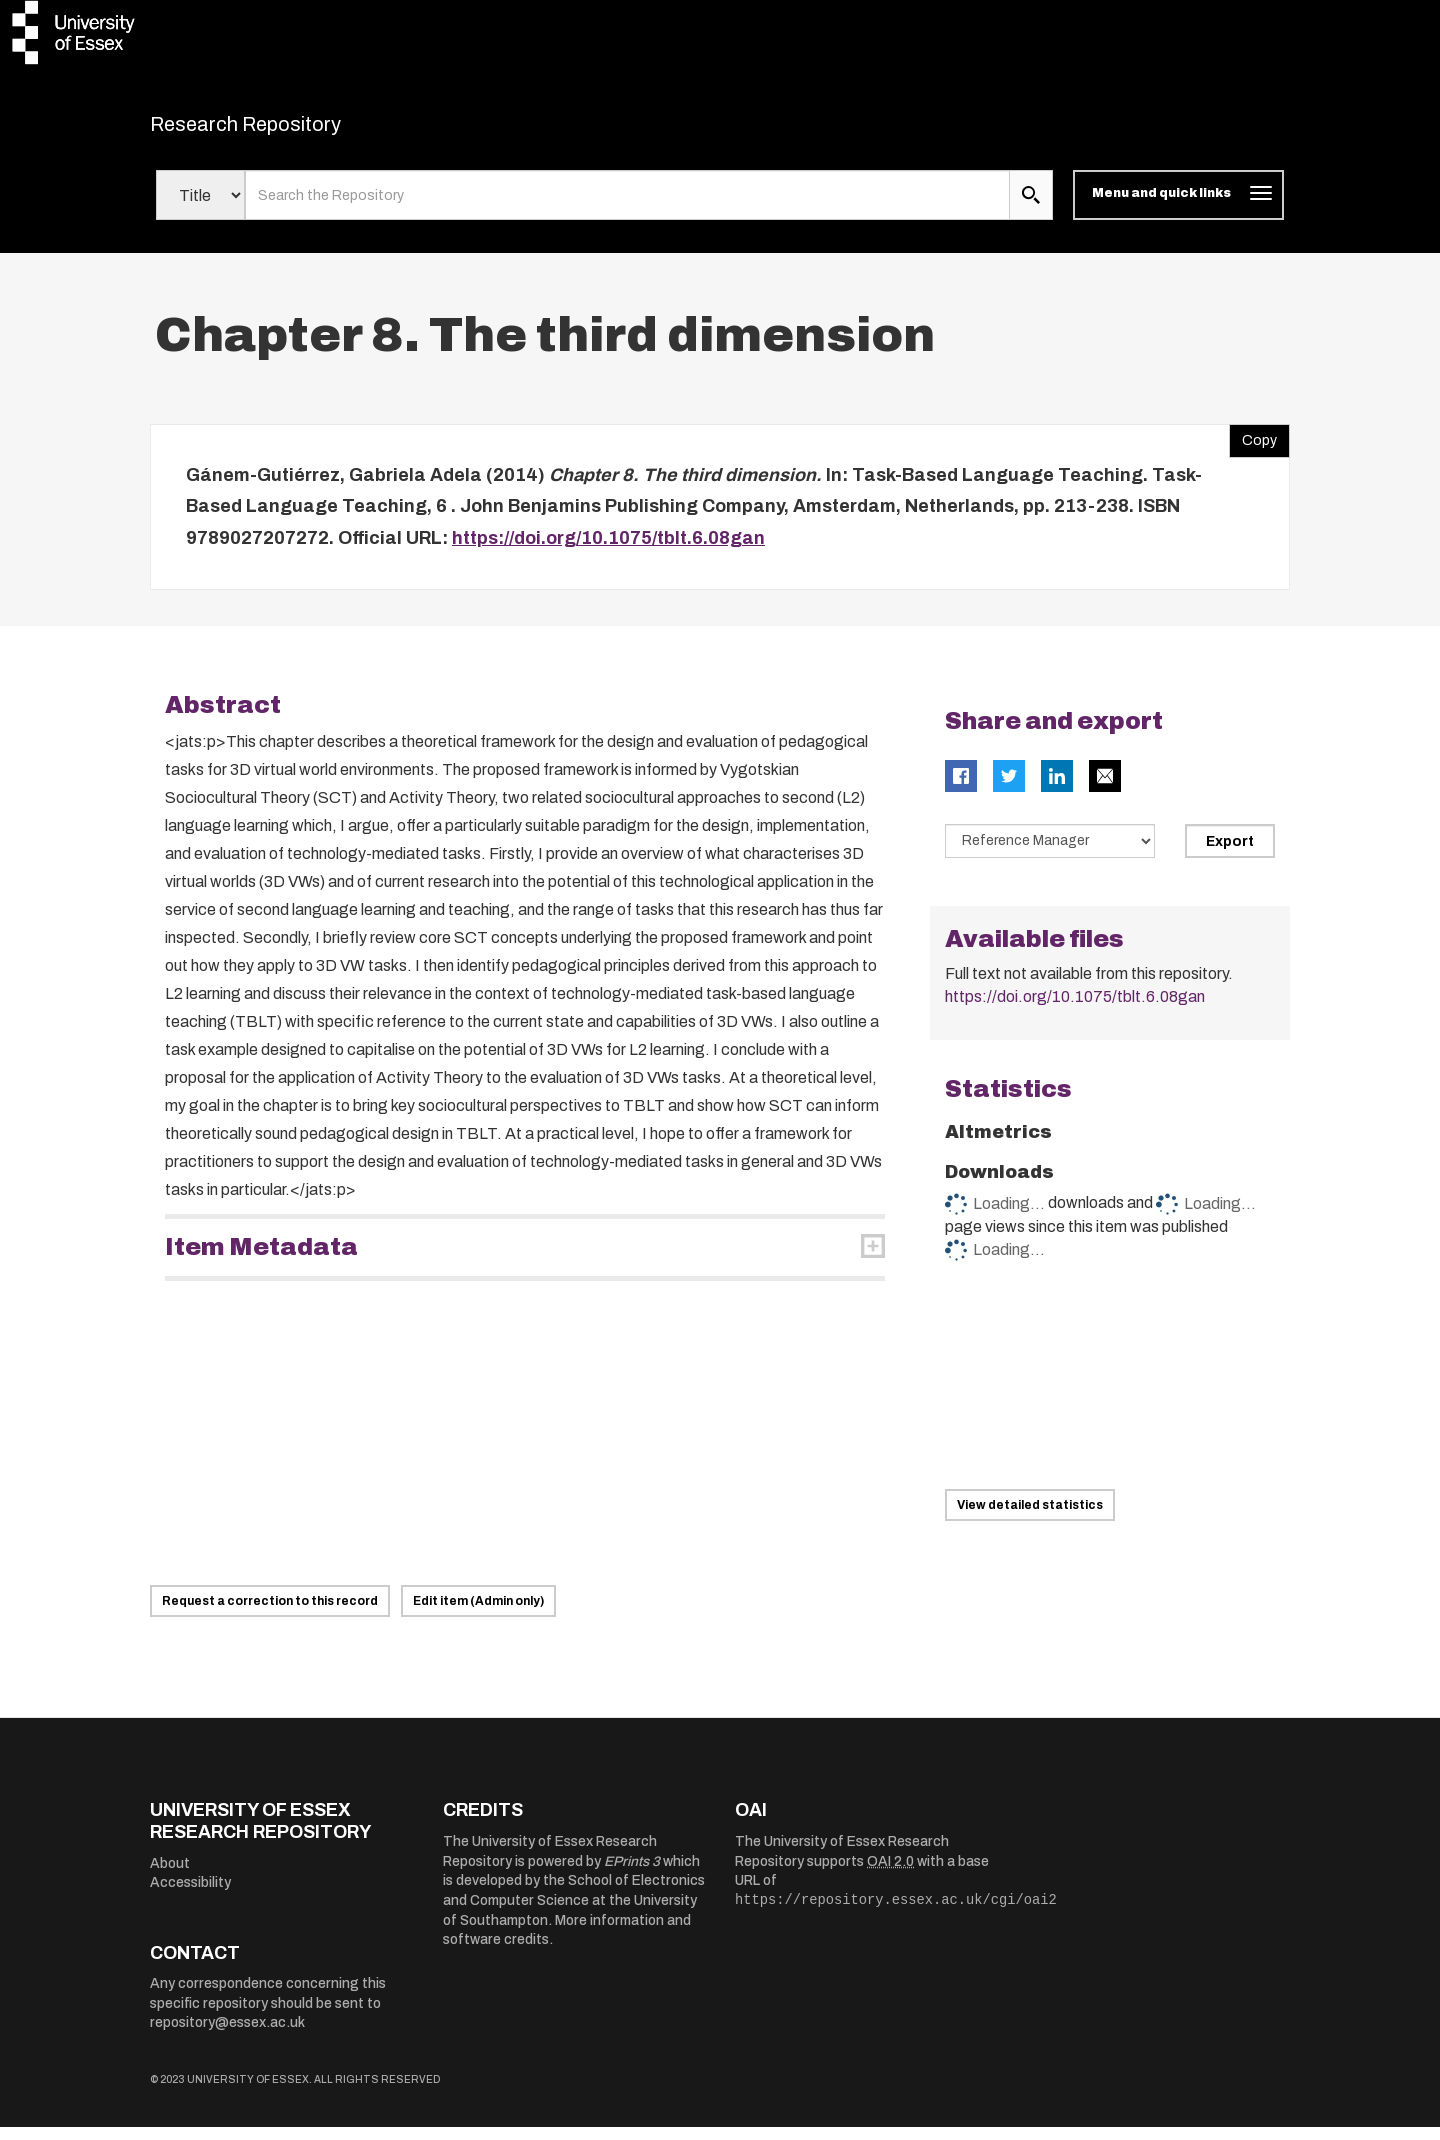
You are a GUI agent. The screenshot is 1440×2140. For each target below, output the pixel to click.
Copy (1253, 448)
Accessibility (190, 1895)
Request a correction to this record (270, 1614)
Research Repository (290, 130)
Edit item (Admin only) (478, 1614)
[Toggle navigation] (1178, 208)
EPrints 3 (632, 1873)
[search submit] (1031, 208)
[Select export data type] (1050, 854)
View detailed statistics (1030, 1517)
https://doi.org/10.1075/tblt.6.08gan (608, 550)
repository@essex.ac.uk (227, 2035)
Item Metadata (261, 1260)
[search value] (627, 208)
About (170, 1875)
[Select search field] (200, 208)
